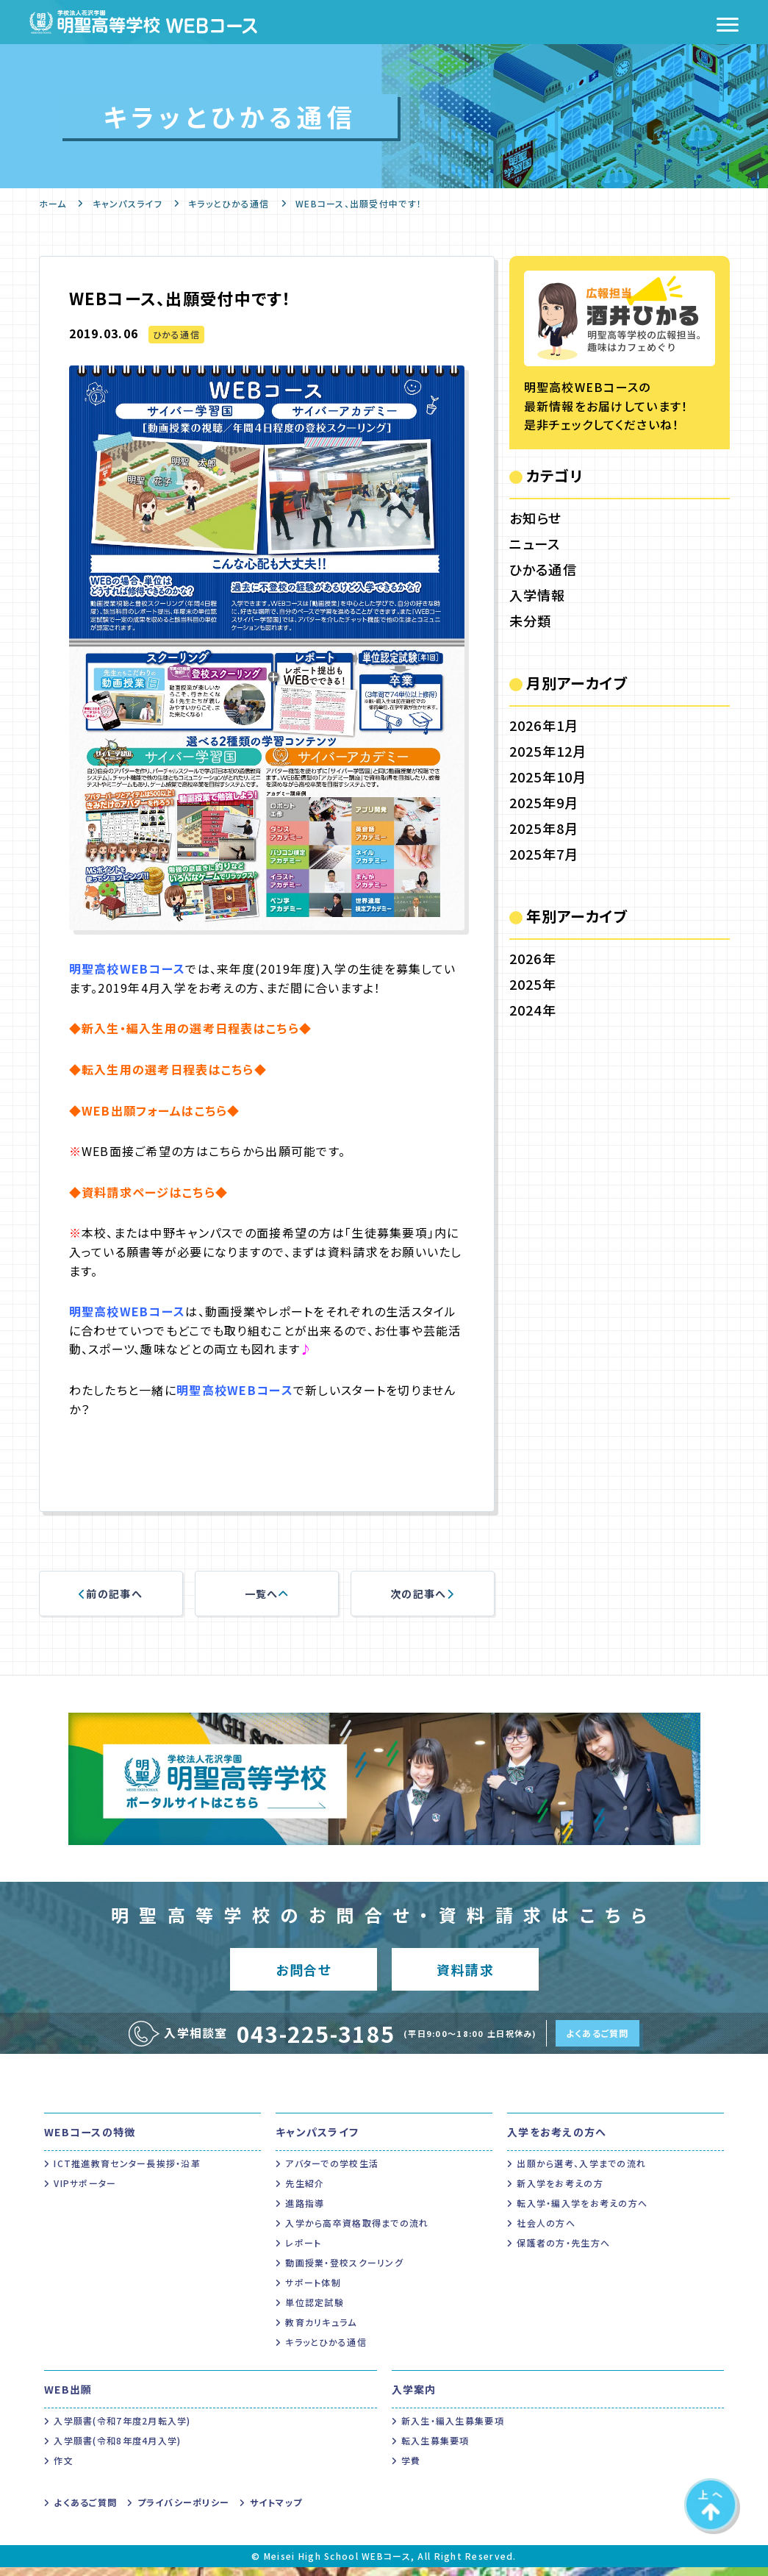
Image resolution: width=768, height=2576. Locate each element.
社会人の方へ (546, 2231)
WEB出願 (68, 2398)
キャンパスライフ (127, 203)
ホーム (53, 203)
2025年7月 (544, 853)
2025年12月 (548, 750)
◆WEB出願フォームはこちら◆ (154, 1110)
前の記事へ (111, 1593)
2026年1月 (544, 725)
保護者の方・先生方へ (563, 2251)
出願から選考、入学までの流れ (581, 2172)
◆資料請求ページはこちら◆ (149, 1192)
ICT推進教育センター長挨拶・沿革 (127, 2172)
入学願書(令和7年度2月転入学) (122, 2429)
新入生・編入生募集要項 (452, 2429)
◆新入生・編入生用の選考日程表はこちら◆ (190, 1028)
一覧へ (266, 1593)
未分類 (530, 620)
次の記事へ (422, 1593)
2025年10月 (548, 776)
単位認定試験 (314, 2311)
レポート (303, 2251)
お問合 (303, 1973)
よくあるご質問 (597, 2042)
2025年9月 (544, 802)
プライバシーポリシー (183, 2511)
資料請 (465, 1973)
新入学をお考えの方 (560, 2192)
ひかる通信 (176, 334)
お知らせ (535, 517)
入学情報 (537, 594)
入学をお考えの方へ (557, 2140)
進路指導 (304, 2211)
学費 (411, 2469)
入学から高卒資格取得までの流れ (356, 2231)
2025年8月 (544, 828)
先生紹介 (304, 2192)
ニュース (535, 543)
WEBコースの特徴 (90, 2140)
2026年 (532, 958)
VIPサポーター (85, 2192)
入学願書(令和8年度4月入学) (117, 2449)
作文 (63, 2469)
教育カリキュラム (320, 2331)
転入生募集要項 (435, 2449)
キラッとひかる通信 (229, 203)
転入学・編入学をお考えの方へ (582, 2211)
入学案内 (414, 2398)
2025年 (532, 983)
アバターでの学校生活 (331, 2172)
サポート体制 (313, 2291)
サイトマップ (276, 2511)
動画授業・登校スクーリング (344, 2271)
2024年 (532, 1009)
